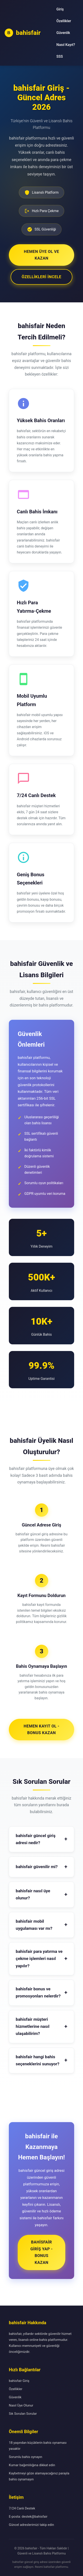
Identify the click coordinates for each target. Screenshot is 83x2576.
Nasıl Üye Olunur (21, 2405)
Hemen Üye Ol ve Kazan (41, 255)
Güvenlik (63, 33)
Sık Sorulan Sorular (23, 2414)
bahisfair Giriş (19, 2381)
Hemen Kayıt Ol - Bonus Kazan (41, 1729)
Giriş (60, 9)
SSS (59, 56)
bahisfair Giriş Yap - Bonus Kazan (41, 2252)
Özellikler (63, 21)
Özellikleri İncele (41, 276)
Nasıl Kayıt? (65, 45)
